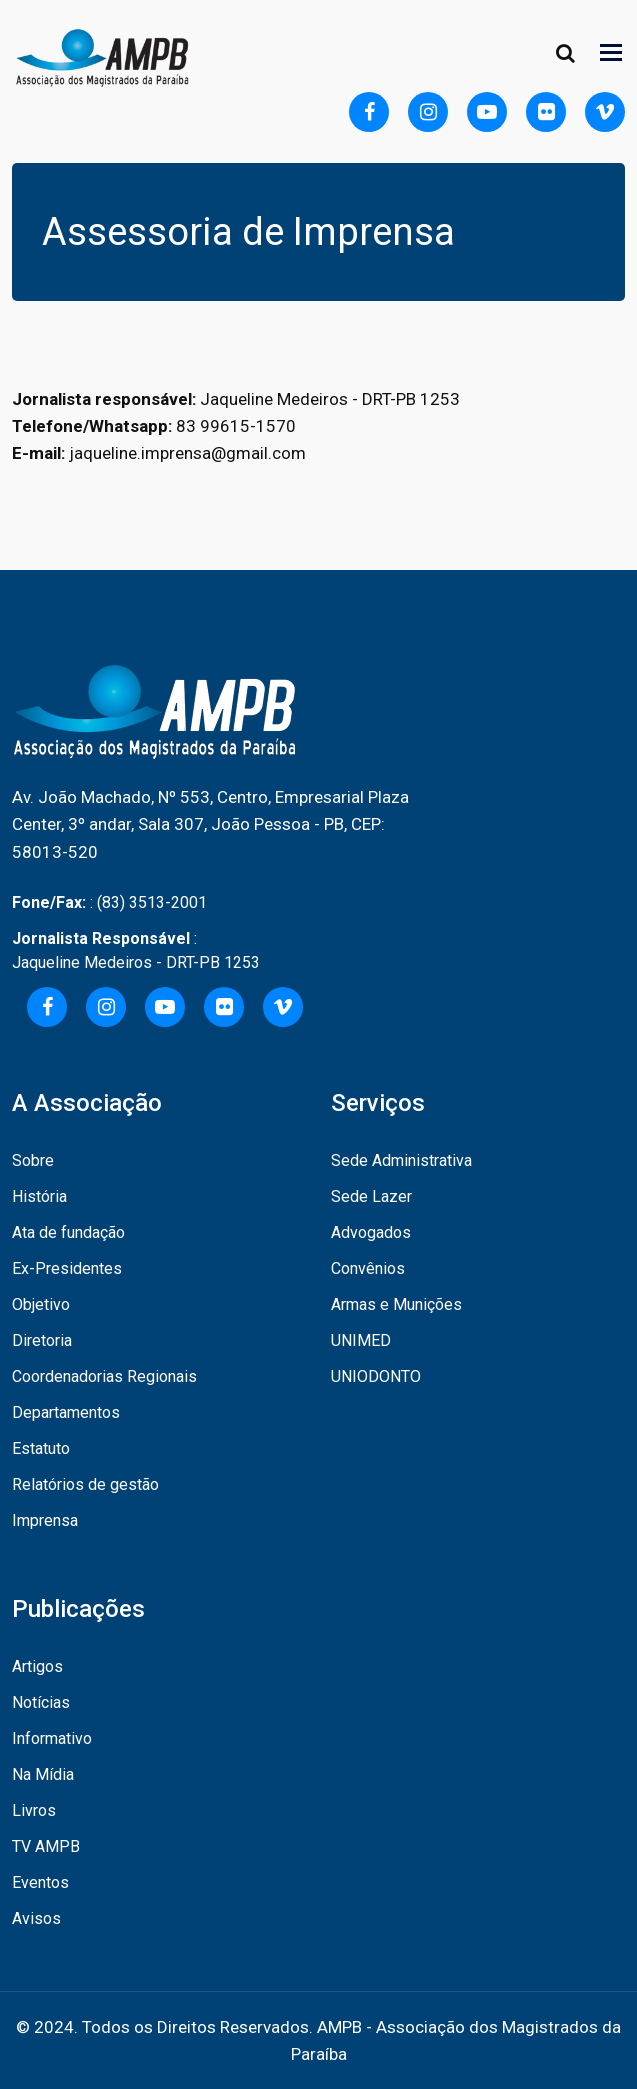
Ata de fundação (68, 1232)
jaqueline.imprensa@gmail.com (187, 453)
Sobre (33, 1160)
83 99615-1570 (236, 426)
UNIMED (361, 1340)
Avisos (36, 1918)
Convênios (368, 1268)
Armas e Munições (396, 1304)
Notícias (41, 1702)
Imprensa (45, 1520)
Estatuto (41, 1448)
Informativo (52, 1738)
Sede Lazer (371, 1196)
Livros (34, 1810)
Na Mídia (43, 1774)
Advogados (371, 1232)
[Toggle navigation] (613, 53)
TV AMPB (46, 1846)
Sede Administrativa (401, 1160)
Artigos (37, 1666)
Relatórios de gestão (85, 1484)
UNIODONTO (376, 1376)
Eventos (40, 1882)
